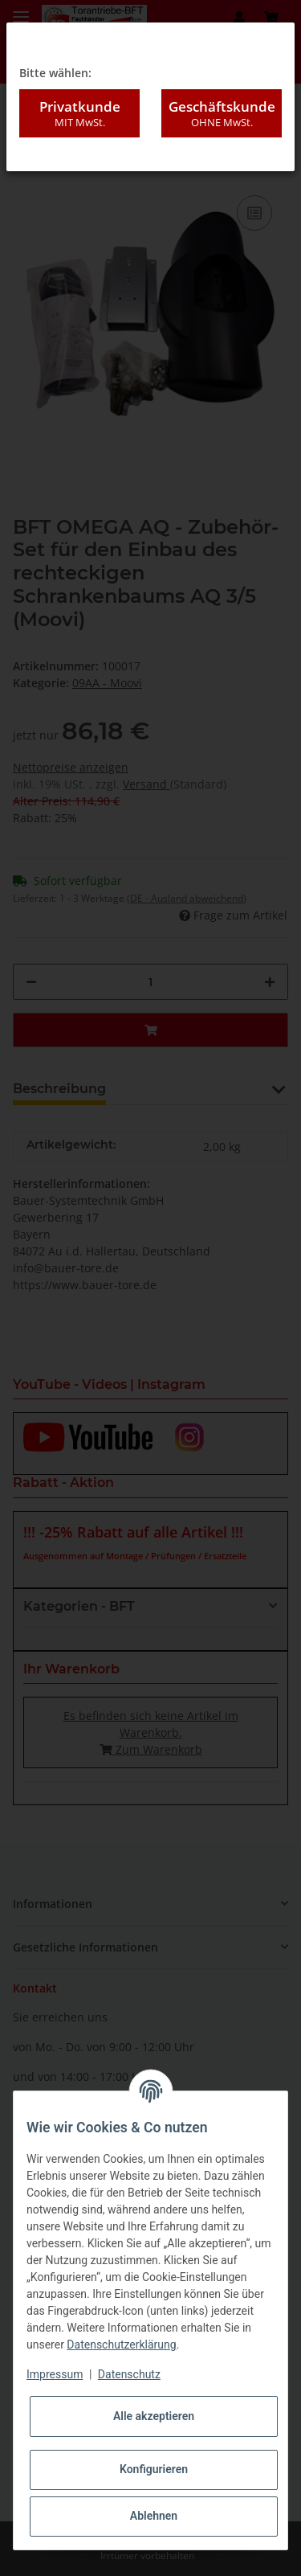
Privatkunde (79, 113)
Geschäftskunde (221, 113)
